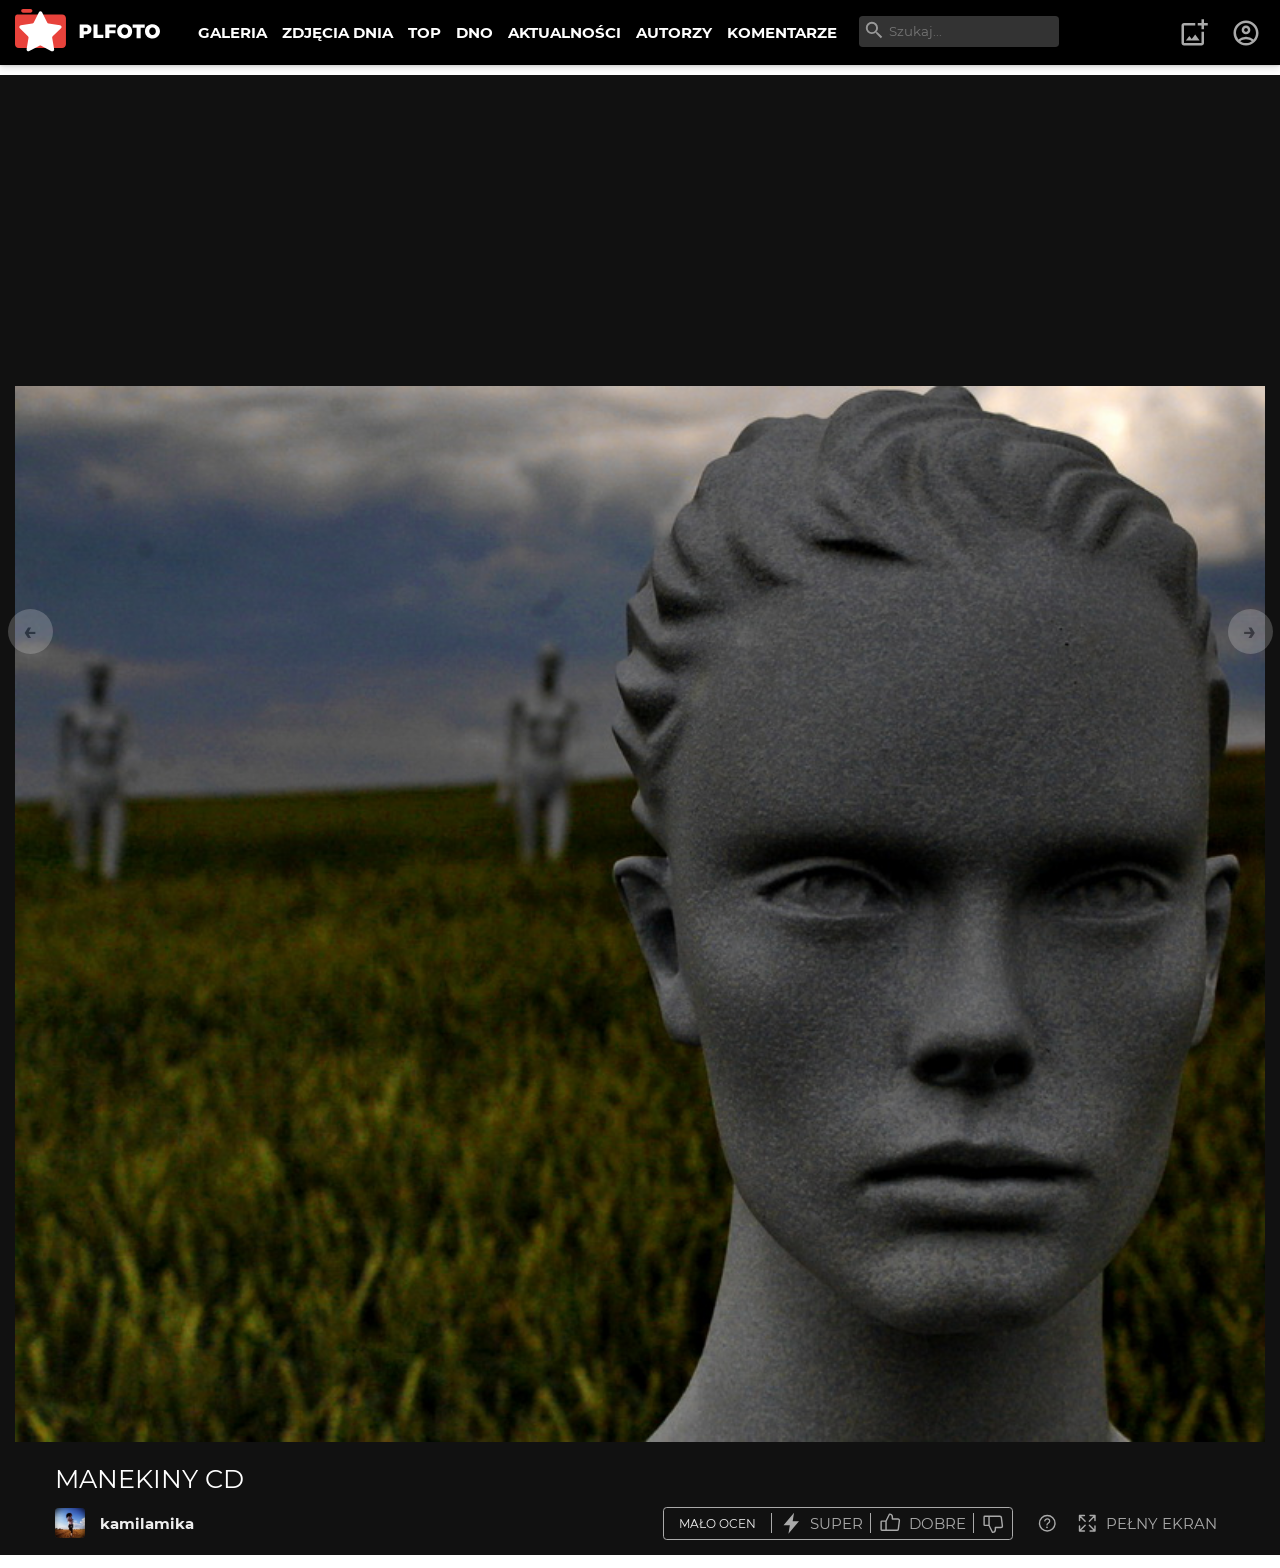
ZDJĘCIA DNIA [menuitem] (337, 32)
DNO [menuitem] (474, 32)
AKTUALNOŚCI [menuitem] (564, 32)
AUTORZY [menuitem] (674, 32)
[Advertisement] (640, 215)
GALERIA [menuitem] (232, 32)
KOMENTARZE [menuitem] (782, 32)
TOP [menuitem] (424, 32)
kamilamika (147, 1523)
